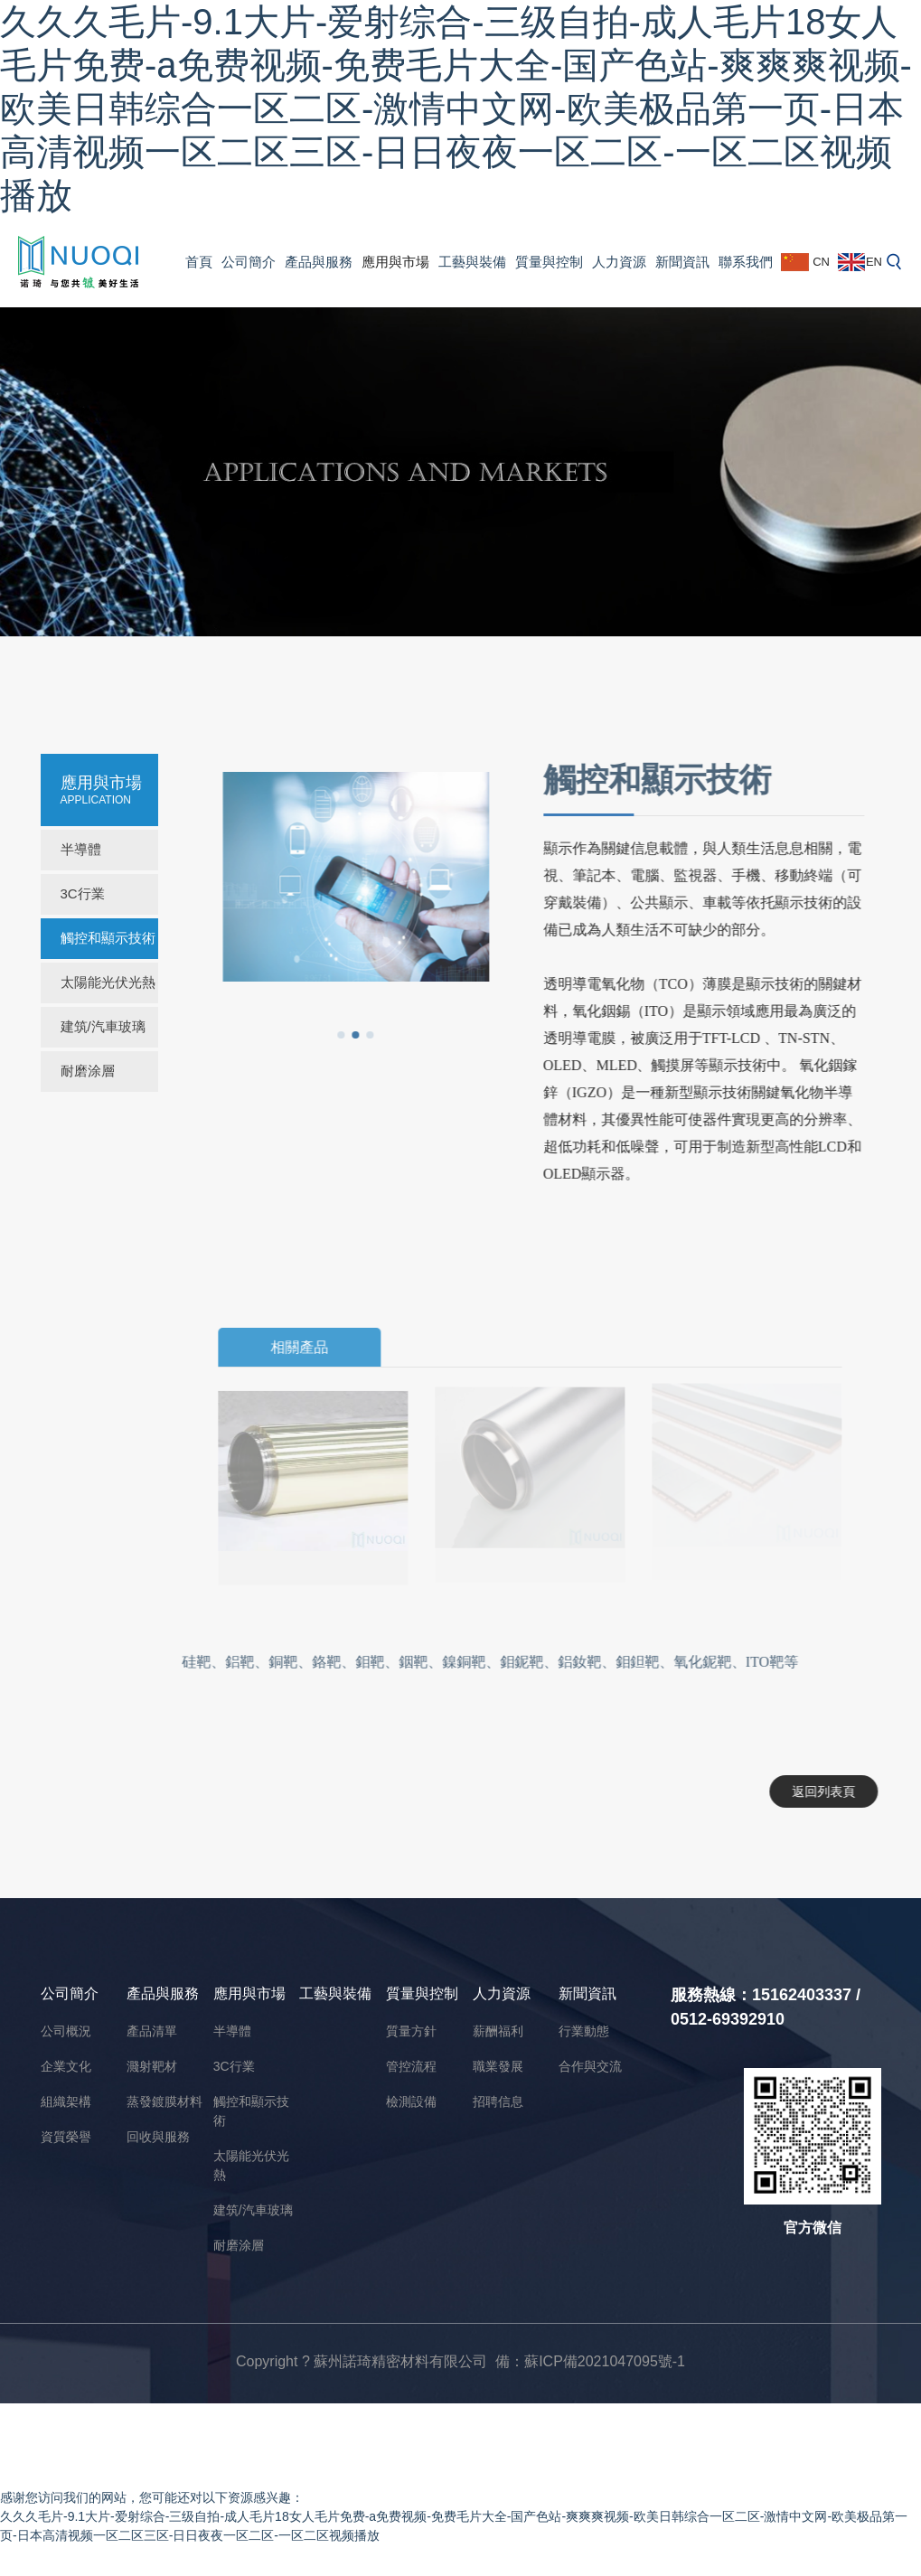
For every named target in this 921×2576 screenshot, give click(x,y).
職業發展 (498, 2066)
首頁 (198, 261)
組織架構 (66, 2101)
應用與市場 (395, 261)
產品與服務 (318, 261)
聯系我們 (746, 261)
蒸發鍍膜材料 (164, 2101)
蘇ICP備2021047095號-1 (604, 2361)
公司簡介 (248, 261)
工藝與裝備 (472, 261)
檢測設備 (411, 2101)
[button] (333, 1035)
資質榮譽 (66, 2136)
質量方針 (411, 2031)
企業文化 (66, 2066)
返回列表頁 (816, 1791)
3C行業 (83, 893)
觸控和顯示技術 (108, 937)
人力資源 (619, 261)
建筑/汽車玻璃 (103, 1026)
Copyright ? (275, 2361)
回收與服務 (158, 2136)
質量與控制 (549, 261)
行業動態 (584, 2031)
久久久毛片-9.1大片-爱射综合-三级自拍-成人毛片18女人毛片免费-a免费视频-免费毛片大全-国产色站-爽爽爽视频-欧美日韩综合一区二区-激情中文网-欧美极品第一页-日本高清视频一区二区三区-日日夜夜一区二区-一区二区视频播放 (456, 108)
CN (805, 262)
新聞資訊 (682, 261)
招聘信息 (498, 2101)
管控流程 (411, 2066)
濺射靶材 (152, 2066)
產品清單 (152, 2031)
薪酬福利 (498, 2031)
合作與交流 (590, 2066)
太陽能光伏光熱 (108, 982)
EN (860, 262)
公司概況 (66, 2031)
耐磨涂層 (88, 1070)
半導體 (81, 849)
